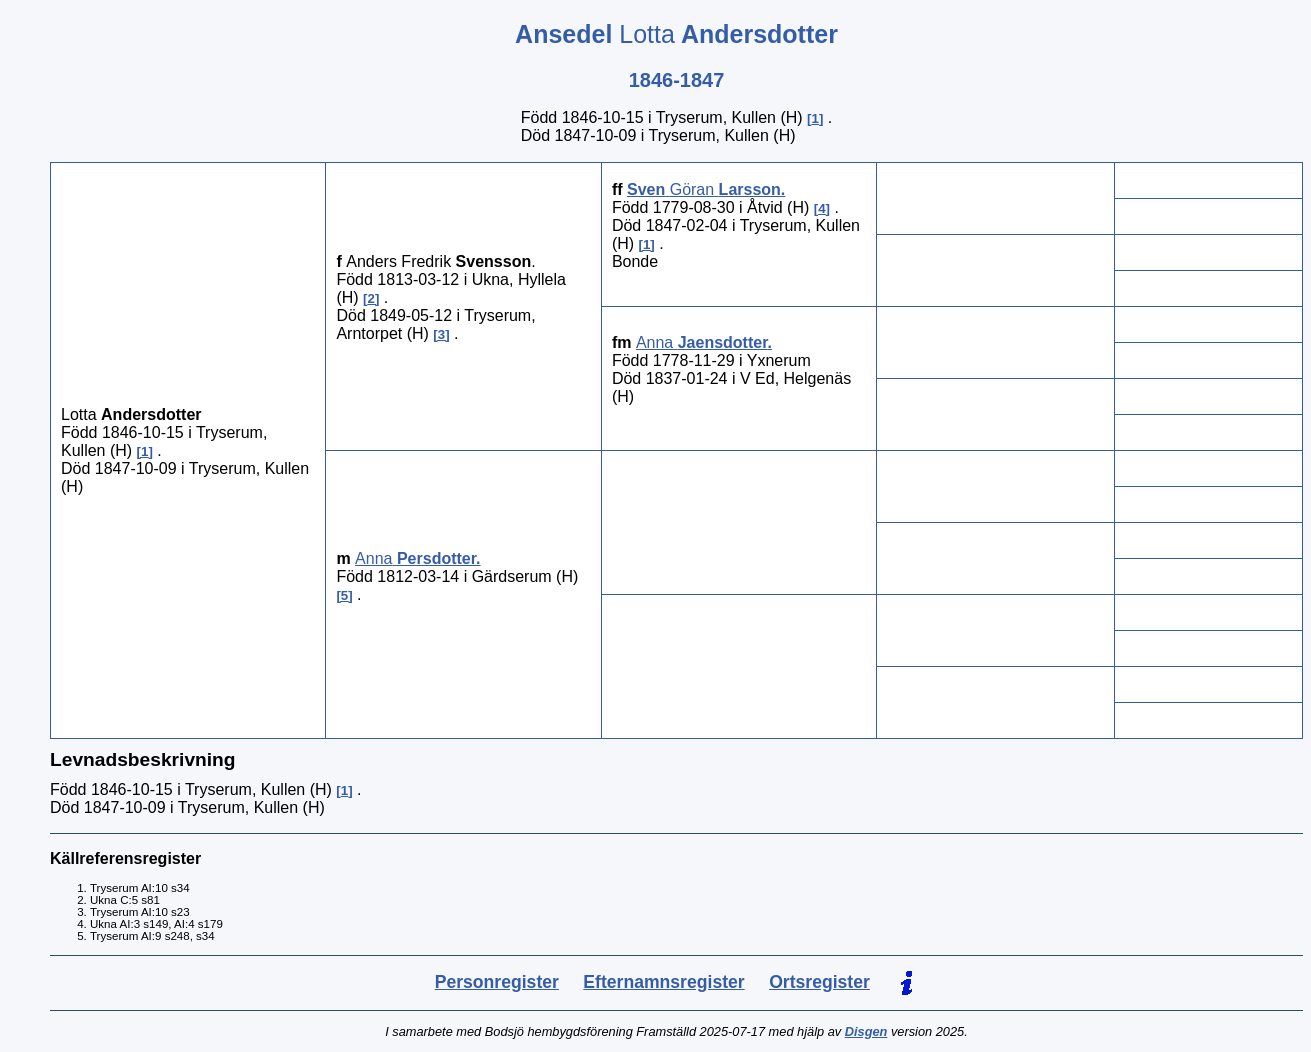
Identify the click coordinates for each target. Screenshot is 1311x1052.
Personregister (497, 982)
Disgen (866, 1031)
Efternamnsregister (663, 982)
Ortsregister (819, 982)
